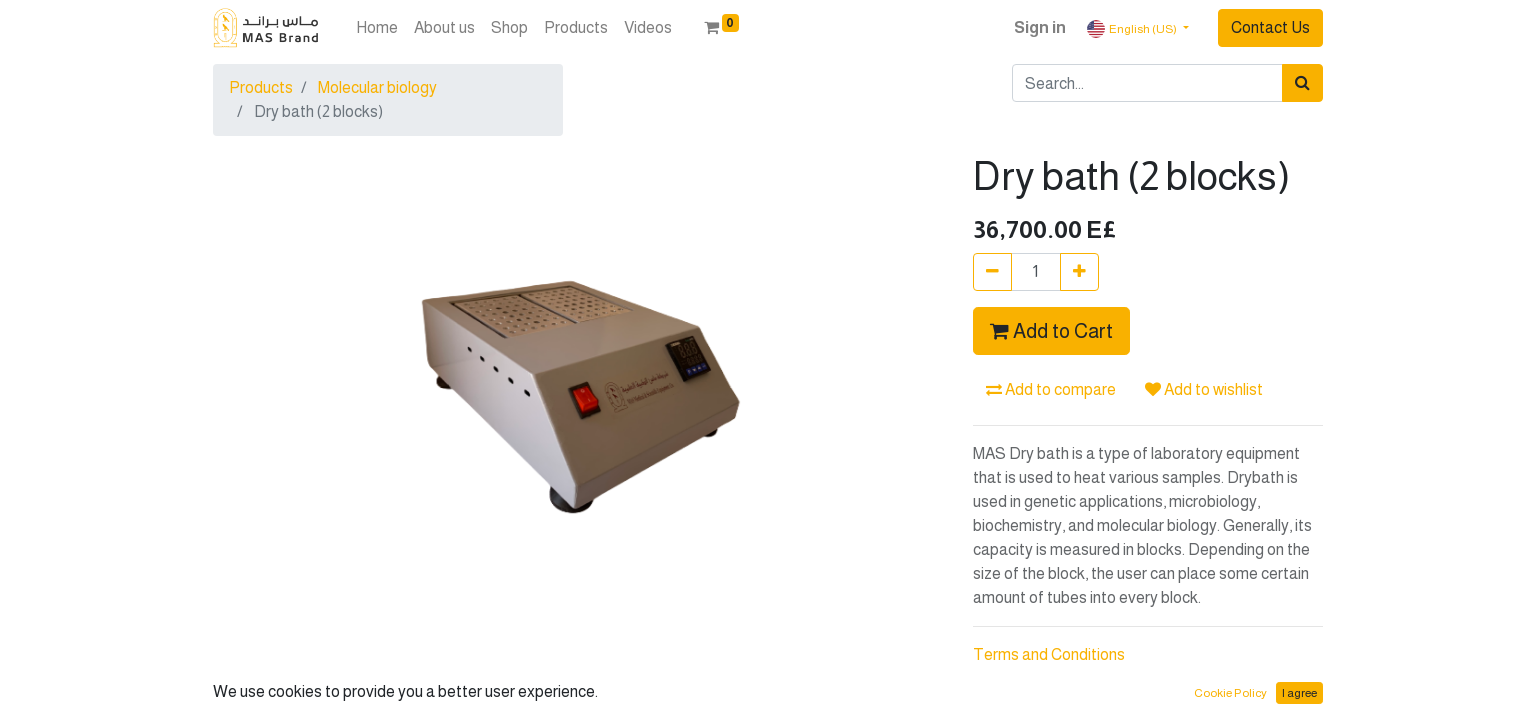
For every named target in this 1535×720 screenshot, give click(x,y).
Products (261, 87)
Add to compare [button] (1051, 389)
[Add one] (1079, 272)
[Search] (1302, 83)
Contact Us (1270, 27)
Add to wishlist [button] (1204, 389)
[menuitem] (377, 28)
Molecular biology (377, 87)
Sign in (1040, 27)
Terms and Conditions (1049, 654)
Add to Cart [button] (1051, 331)
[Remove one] (992, 272)
